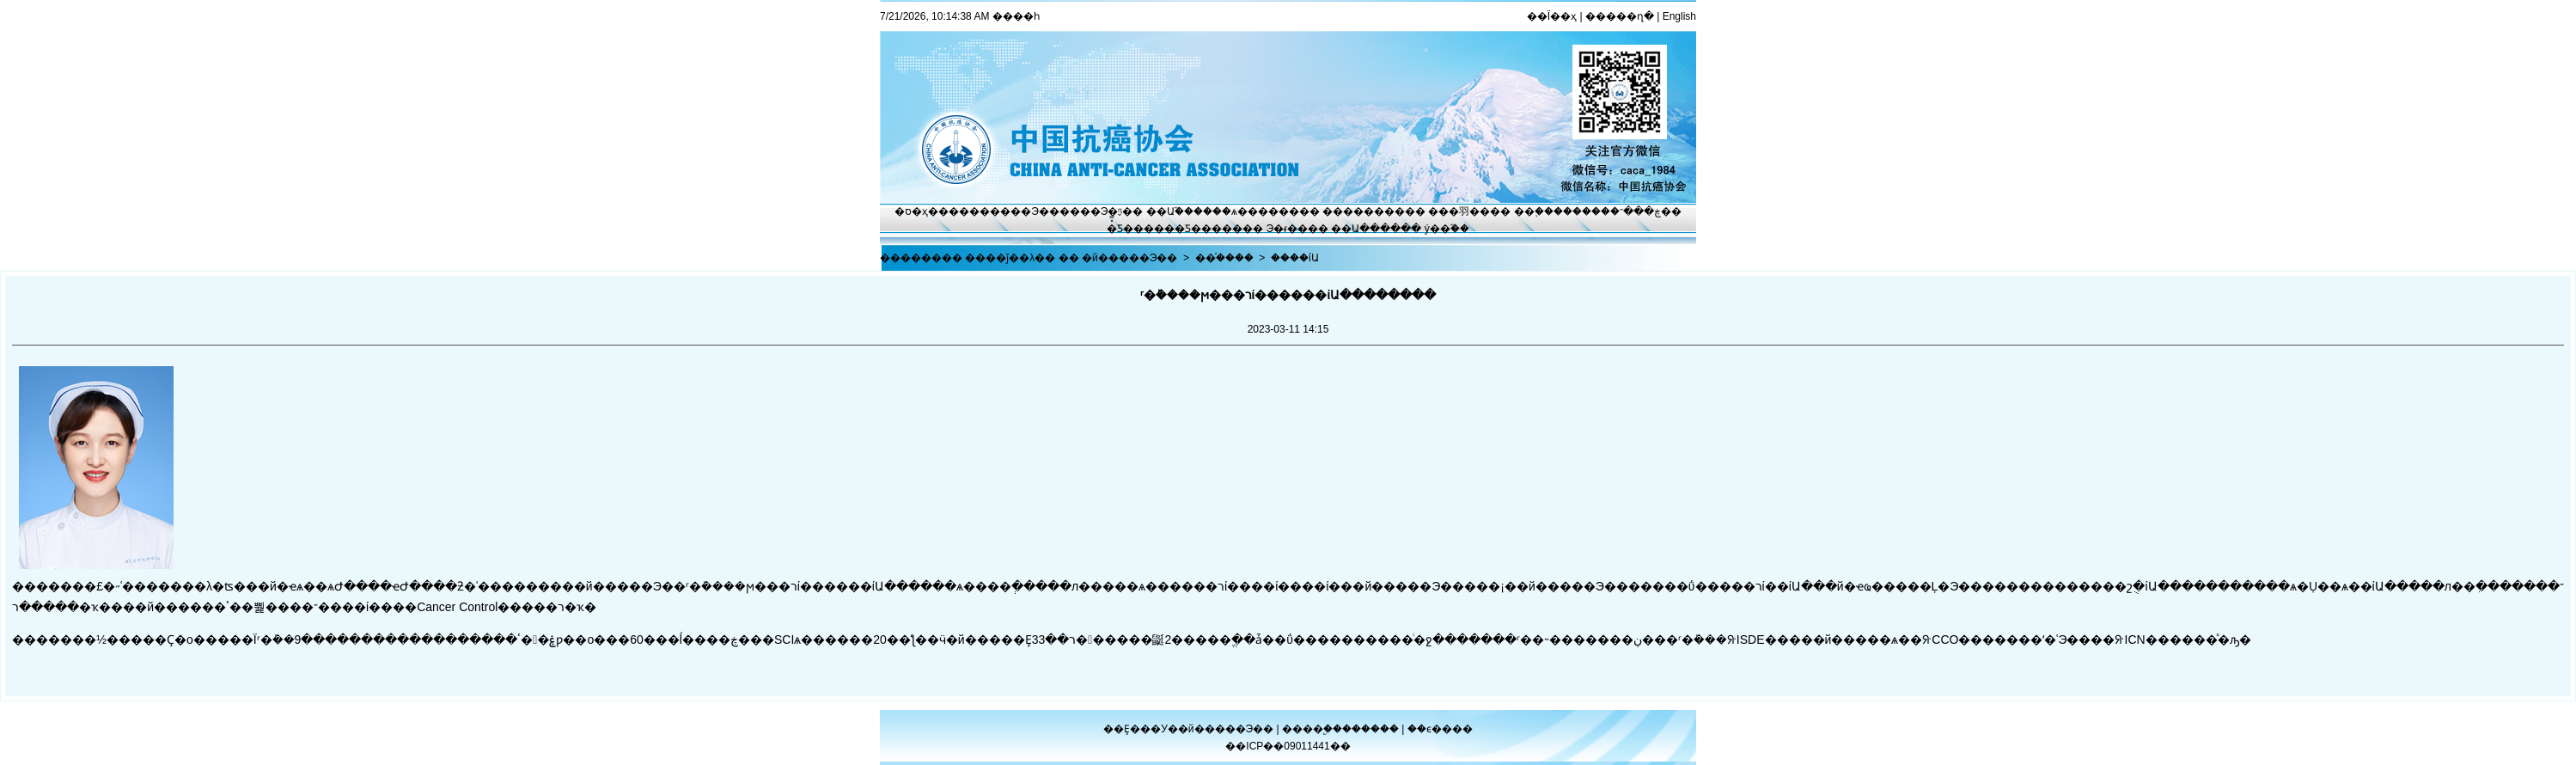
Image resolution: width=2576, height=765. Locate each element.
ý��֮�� (1447, 229)
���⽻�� (1459, 211)
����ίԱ (1295, 258)
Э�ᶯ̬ (1112, 211)
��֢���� (1543, 211)
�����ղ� (1619, 16)
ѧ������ (1265, 211)
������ (1371, 729)
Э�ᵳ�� (1288, 229)
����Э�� (1024, 211)
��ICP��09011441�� (1287, 746)
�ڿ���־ (1635, 211)
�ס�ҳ (911, 211)
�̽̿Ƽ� (1120, 229)
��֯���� (1224, 258)
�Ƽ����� (1208, 229)
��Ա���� (1366, 229)
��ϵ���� (1440, 729)
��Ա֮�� (1169, 211)
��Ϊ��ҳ (1552, 16)
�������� (1363, 211)
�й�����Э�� (1129, 258)
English (1679, 16)
